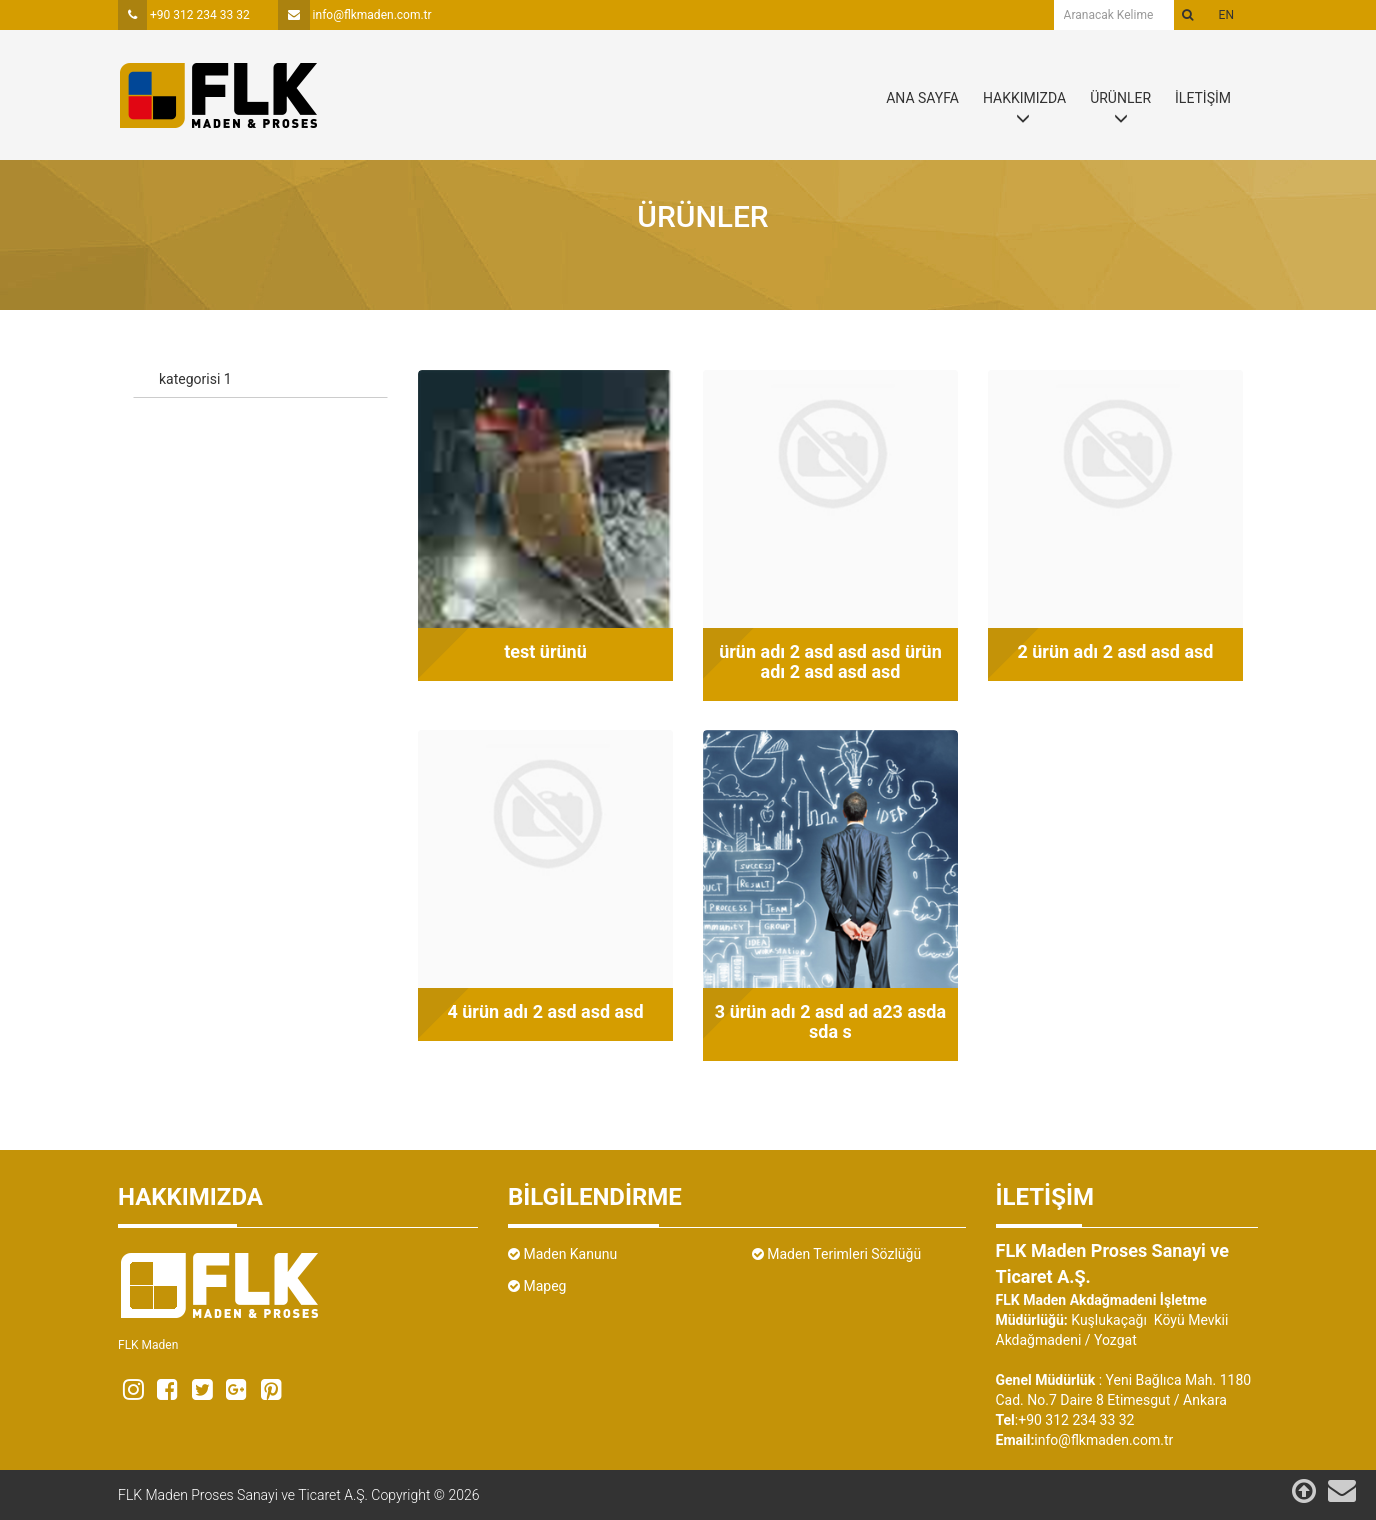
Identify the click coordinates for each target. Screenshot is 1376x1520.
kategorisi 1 (195, 379)
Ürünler (702, 216)
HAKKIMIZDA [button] (1024, 98)
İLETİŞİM (1203, 98)
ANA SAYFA (922, 98)
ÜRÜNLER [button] (1120, 98)
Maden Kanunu (562, 1254)
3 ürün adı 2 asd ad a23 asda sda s (830, 1022)
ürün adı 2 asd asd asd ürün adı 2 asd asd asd (830, 662)
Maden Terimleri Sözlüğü (836, 1254)
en (1226, 15)
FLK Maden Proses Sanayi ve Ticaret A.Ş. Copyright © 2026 (299, 1495)
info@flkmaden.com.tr (355, 15)
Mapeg (537, 1286)
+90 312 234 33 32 (184, 15)
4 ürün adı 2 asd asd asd (545, 1012)
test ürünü (545, 652)
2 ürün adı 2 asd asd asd (1115, 652)
